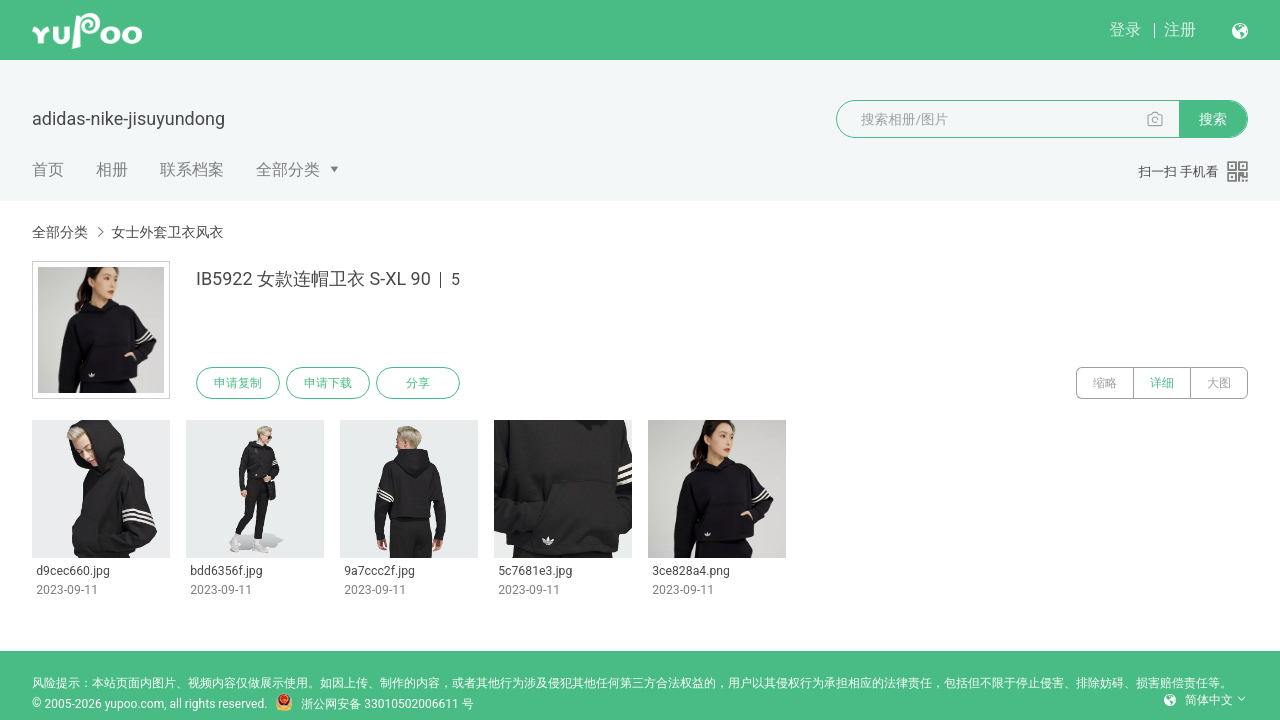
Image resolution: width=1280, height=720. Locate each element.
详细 (1162, 383)
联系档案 (192, 169)
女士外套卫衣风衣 (167, 232)
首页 (48, 169)
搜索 (1213, 119)
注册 (1180, 29)
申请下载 (328, 383)
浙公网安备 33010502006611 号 (374, 704)
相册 (112, 169)
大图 (1219, 383)
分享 (418, 383)
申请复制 (238, 383)
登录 (1125, 29)
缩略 (1105, 383)
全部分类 (288, 169)
